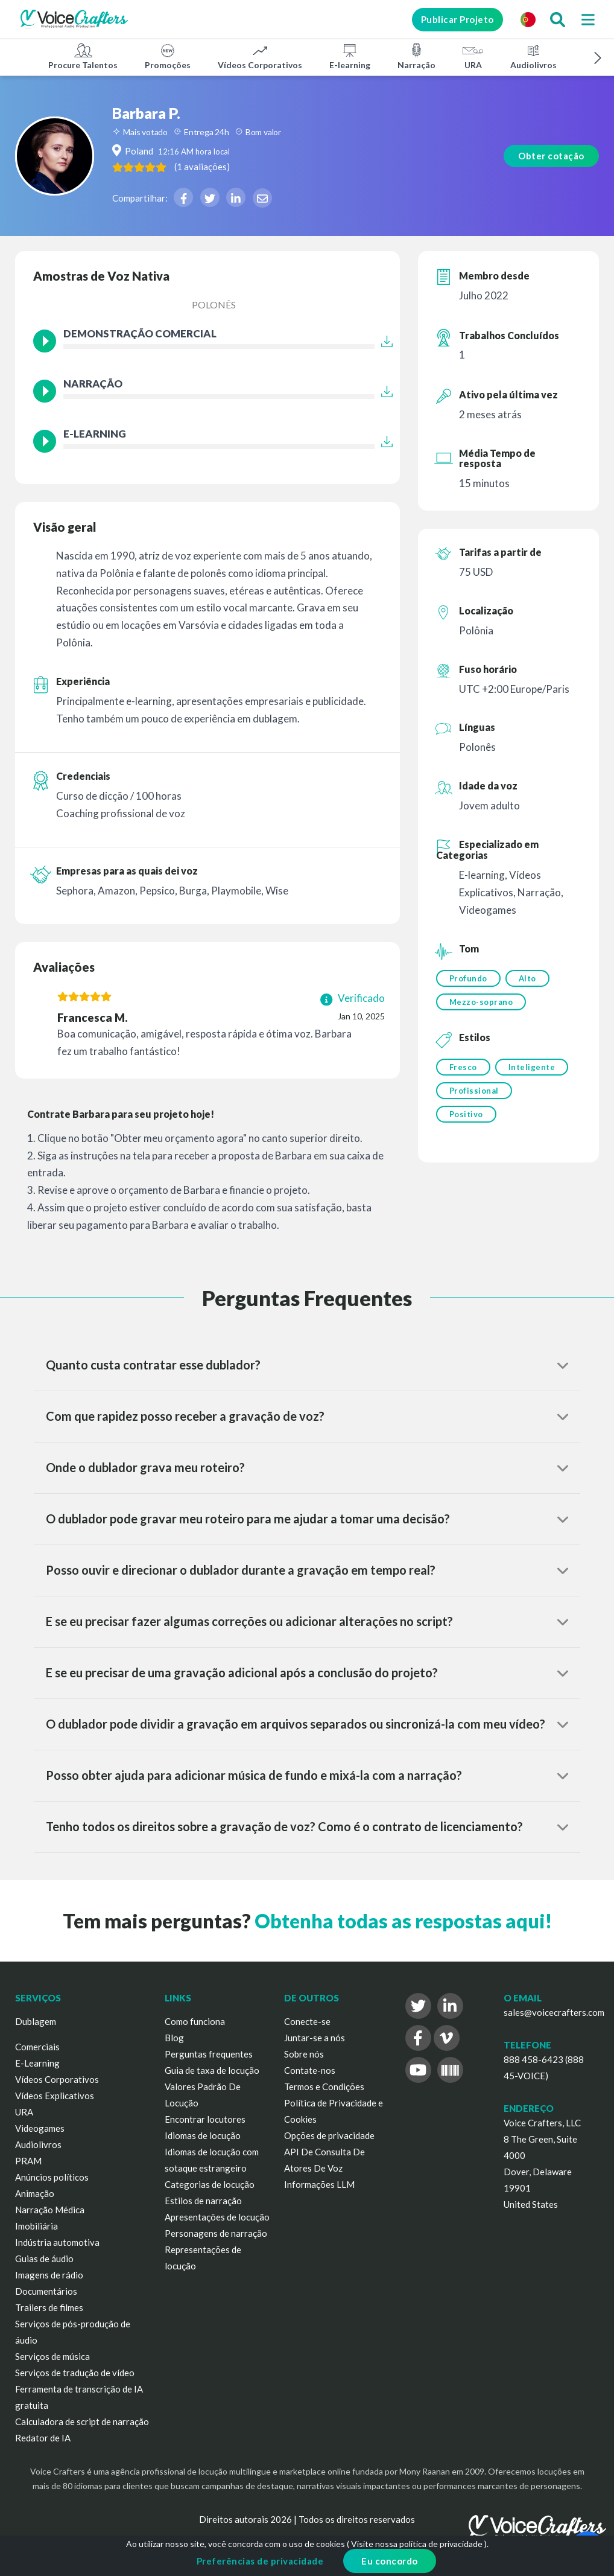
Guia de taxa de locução (212, 2070)
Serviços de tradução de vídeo (75, 2372)
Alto (528, 978)
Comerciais (37, 2046)
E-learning (349, 56)
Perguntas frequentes (209, 2053)
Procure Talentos (83, 56)
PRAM (28, 2160)
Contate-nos (309, 2070)
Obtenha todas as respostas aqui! (403, 1921)
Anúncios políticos (52, 2177)
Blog (174, 2037)
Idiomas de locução (203, 2135)
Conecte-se (307, 2021)
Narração (416, 56)
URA (473, 56)
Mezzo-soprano (481, 1003)
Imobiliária (36, 2226)
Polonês (214, 304)
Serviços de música (52, 2356)
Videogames (40, 2128)
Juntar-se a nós (314, 2037)
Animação (34, 2193)
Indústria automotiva (57, 2242)
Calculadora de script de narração (82, 2421)
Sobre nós (304, 2053)
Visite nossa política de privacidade (417, 2544)
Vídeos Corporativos (260, 56)
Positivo (466, 1118)
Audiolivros (533, 56)
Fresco (463, 1069)
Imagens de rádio (49, 2274)
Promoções (168, 56)
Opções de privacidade (329, 2135)
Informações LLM (319, 2184)
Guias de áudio (44, 2258)
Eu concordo (389, 2560)
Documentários (46, 2291)
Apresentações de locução (217, 2216)
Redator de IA (43, 2437)
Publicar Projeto (451, 19)
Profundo (468, 978)
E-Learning (37, 2063)
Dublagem (35, 2021)
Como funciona (195, 2021)
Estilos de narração (203, 2200)
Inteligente (533, 1069)
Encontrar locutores (205, 2119)
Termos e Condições (324, 2086)
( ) (237, 166)
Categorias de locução (210, 2184)
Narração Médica (49, 2209)
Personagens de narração (216, 2233)
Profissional (474, 1093)
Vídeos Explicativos (54, 2095)
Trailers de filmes (49, 2307)
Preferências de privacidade (260, 2560)
